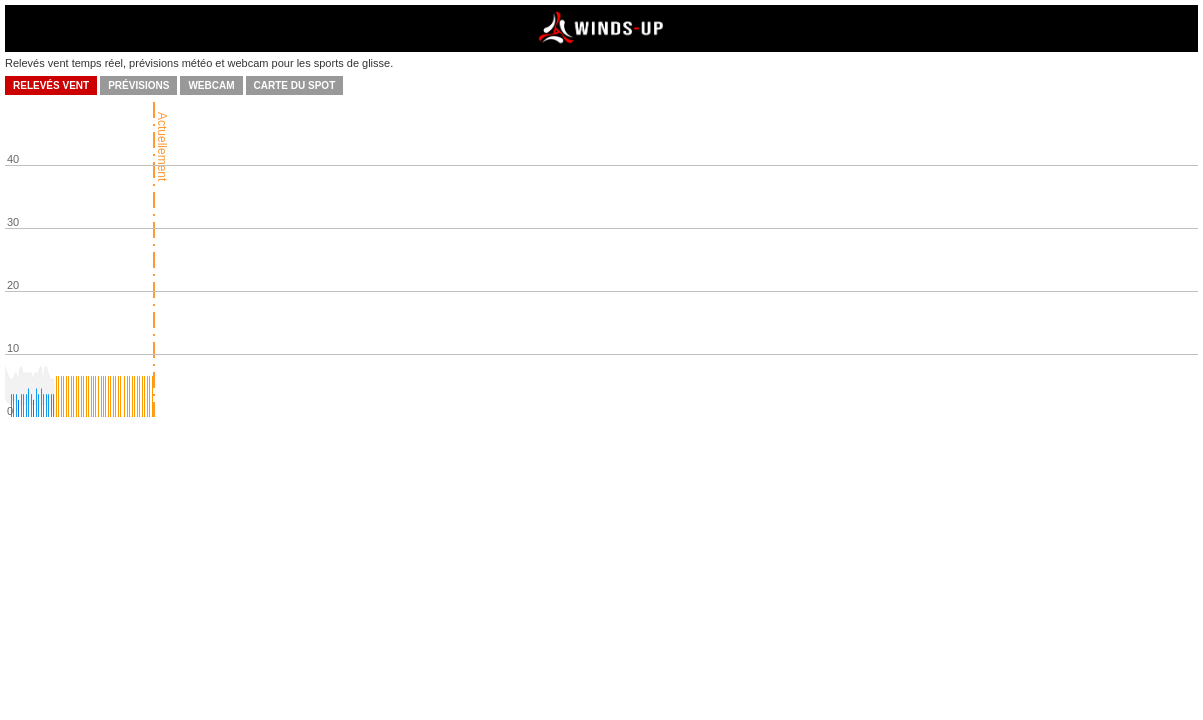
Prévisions (138, 85)
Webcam (211, 85)
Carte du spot (295, 85)
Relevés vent (51, 85)
